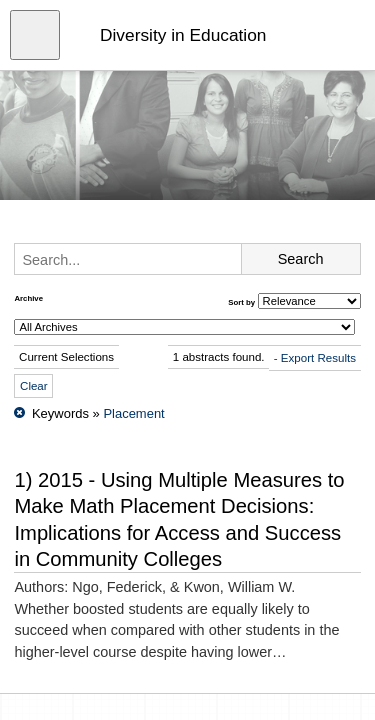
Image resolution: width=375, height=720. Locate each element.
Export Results (318, 358)
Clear (34, 386)
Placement (133, 413)
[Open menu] (35, 35)
